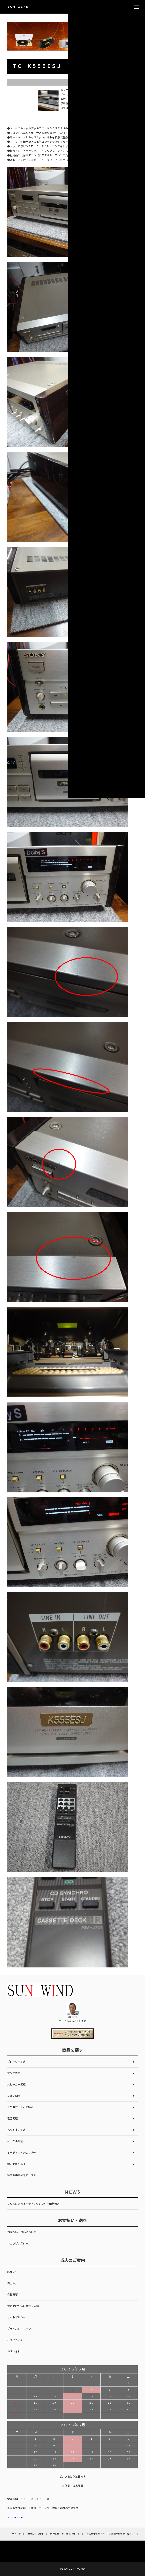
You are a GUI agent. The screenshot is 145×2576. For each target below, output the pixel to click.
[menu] (136, 7)
